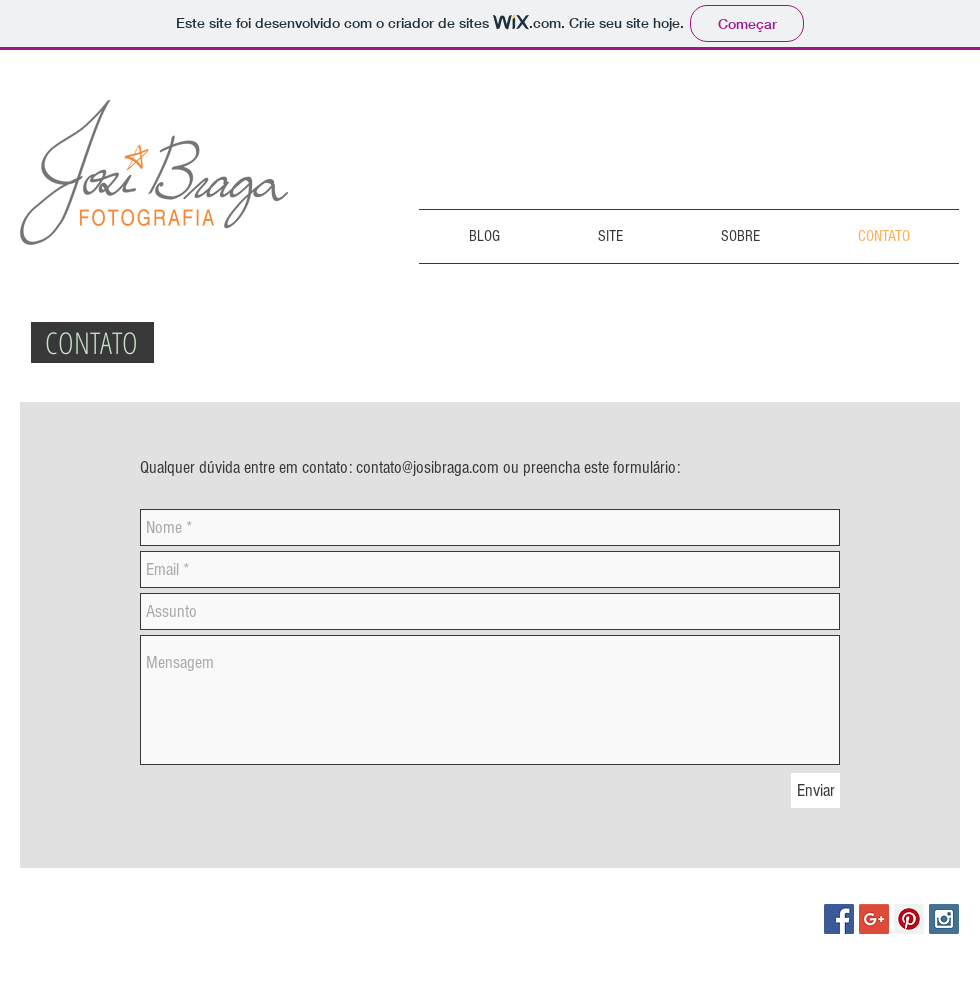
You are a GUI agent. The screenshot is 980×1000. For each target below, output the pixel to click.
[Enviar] (815, 790)
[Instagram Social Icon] (944, 919)
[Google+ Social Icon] (874, 919)
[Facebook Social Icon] (839, 919)
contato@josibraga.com (427, 467)
